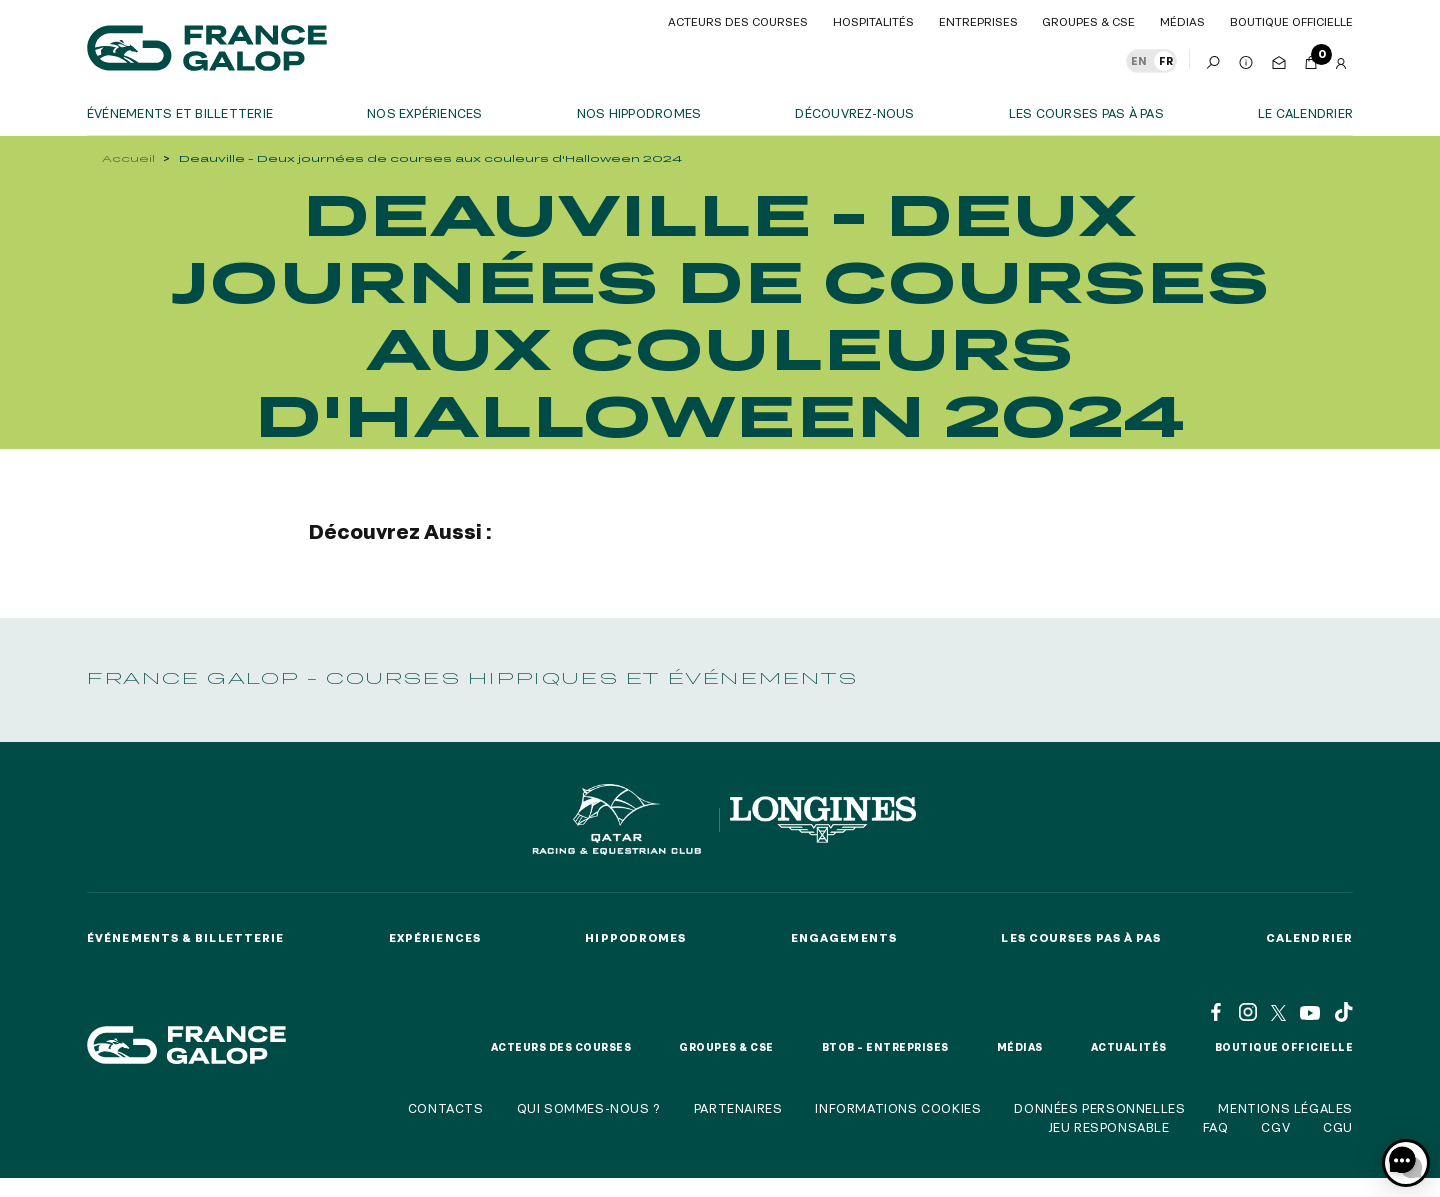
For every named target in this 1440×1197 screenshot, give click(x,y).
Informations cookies (898, 1108)
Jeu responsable (1109, 1127)
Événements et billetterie (180, 113)
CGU (1338, 1127)
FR (1166, 61)
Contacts (446, 1108)
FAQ (1216, 1127)
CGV (1275, 1127)
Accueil (128, 158)
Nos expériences (425, 113)
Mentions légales (1285, 1108)
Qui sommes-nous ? (589, 1108)
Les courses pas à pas (1086, 113)
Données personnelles (1099, 1108)
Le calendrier (1305, 113)
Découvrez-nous (854, 113)
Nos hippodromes (639, 113)
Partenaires (738, 1108)
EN (1139, 61)
